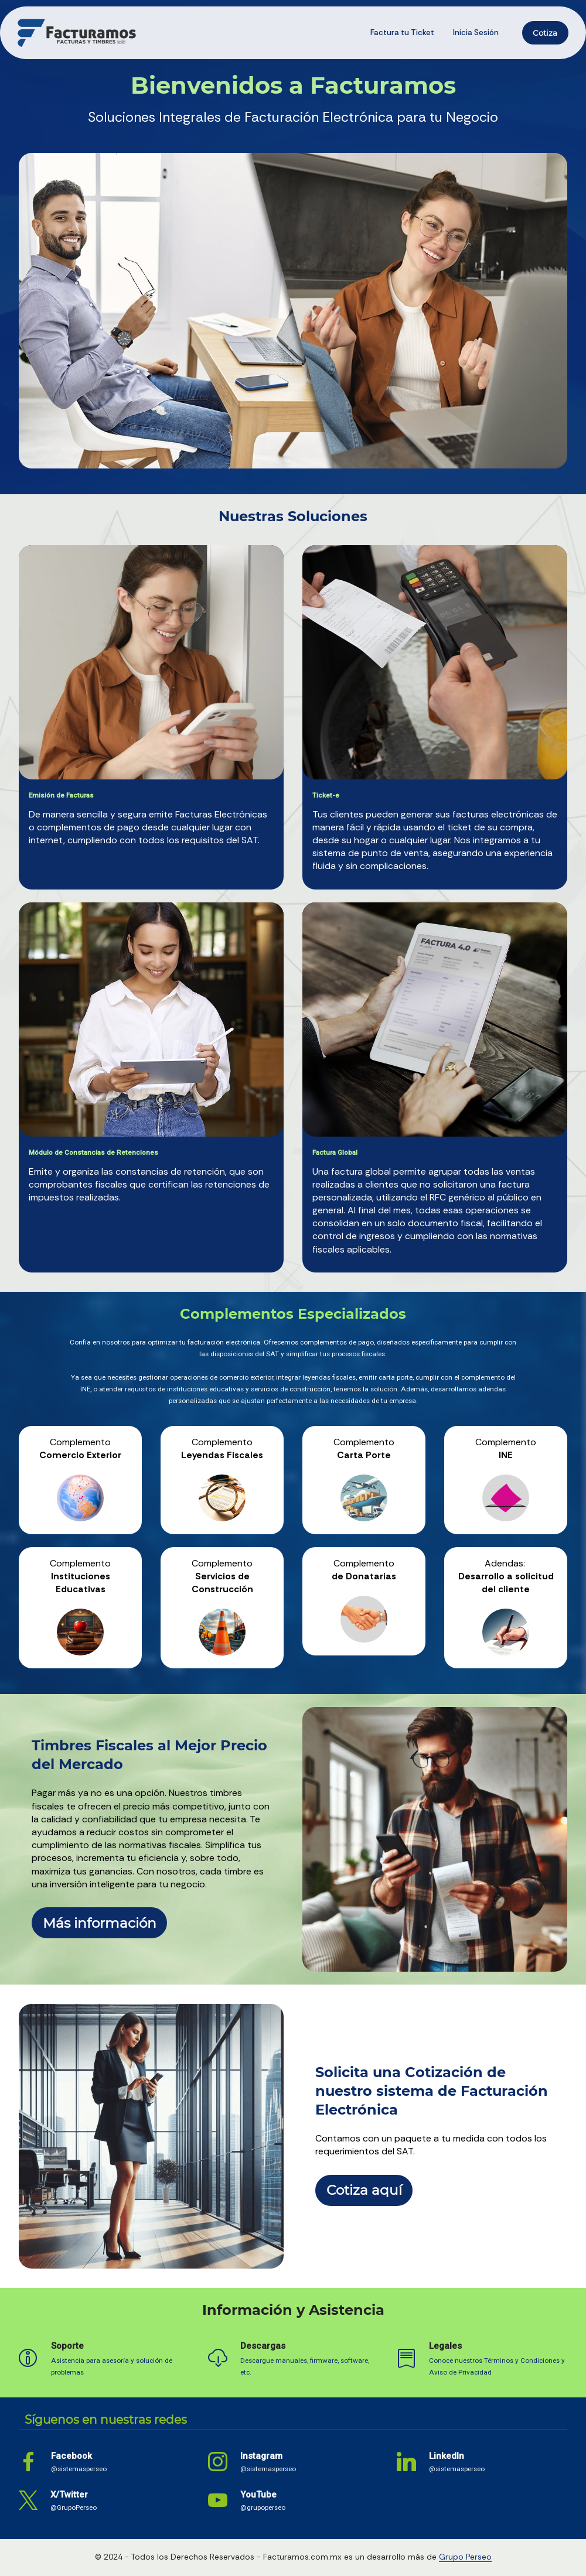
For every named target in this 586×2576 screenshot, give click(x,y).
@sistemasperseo (79, 2469)
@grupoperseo (262, 2507)
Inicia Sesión (476, 32)
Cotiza (545, 32)
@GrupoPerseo (73, 2507)
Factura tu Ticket (402, 32)
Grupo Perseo (465, 2557)
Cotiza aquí (364, 2190)
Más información (99, 1923)
